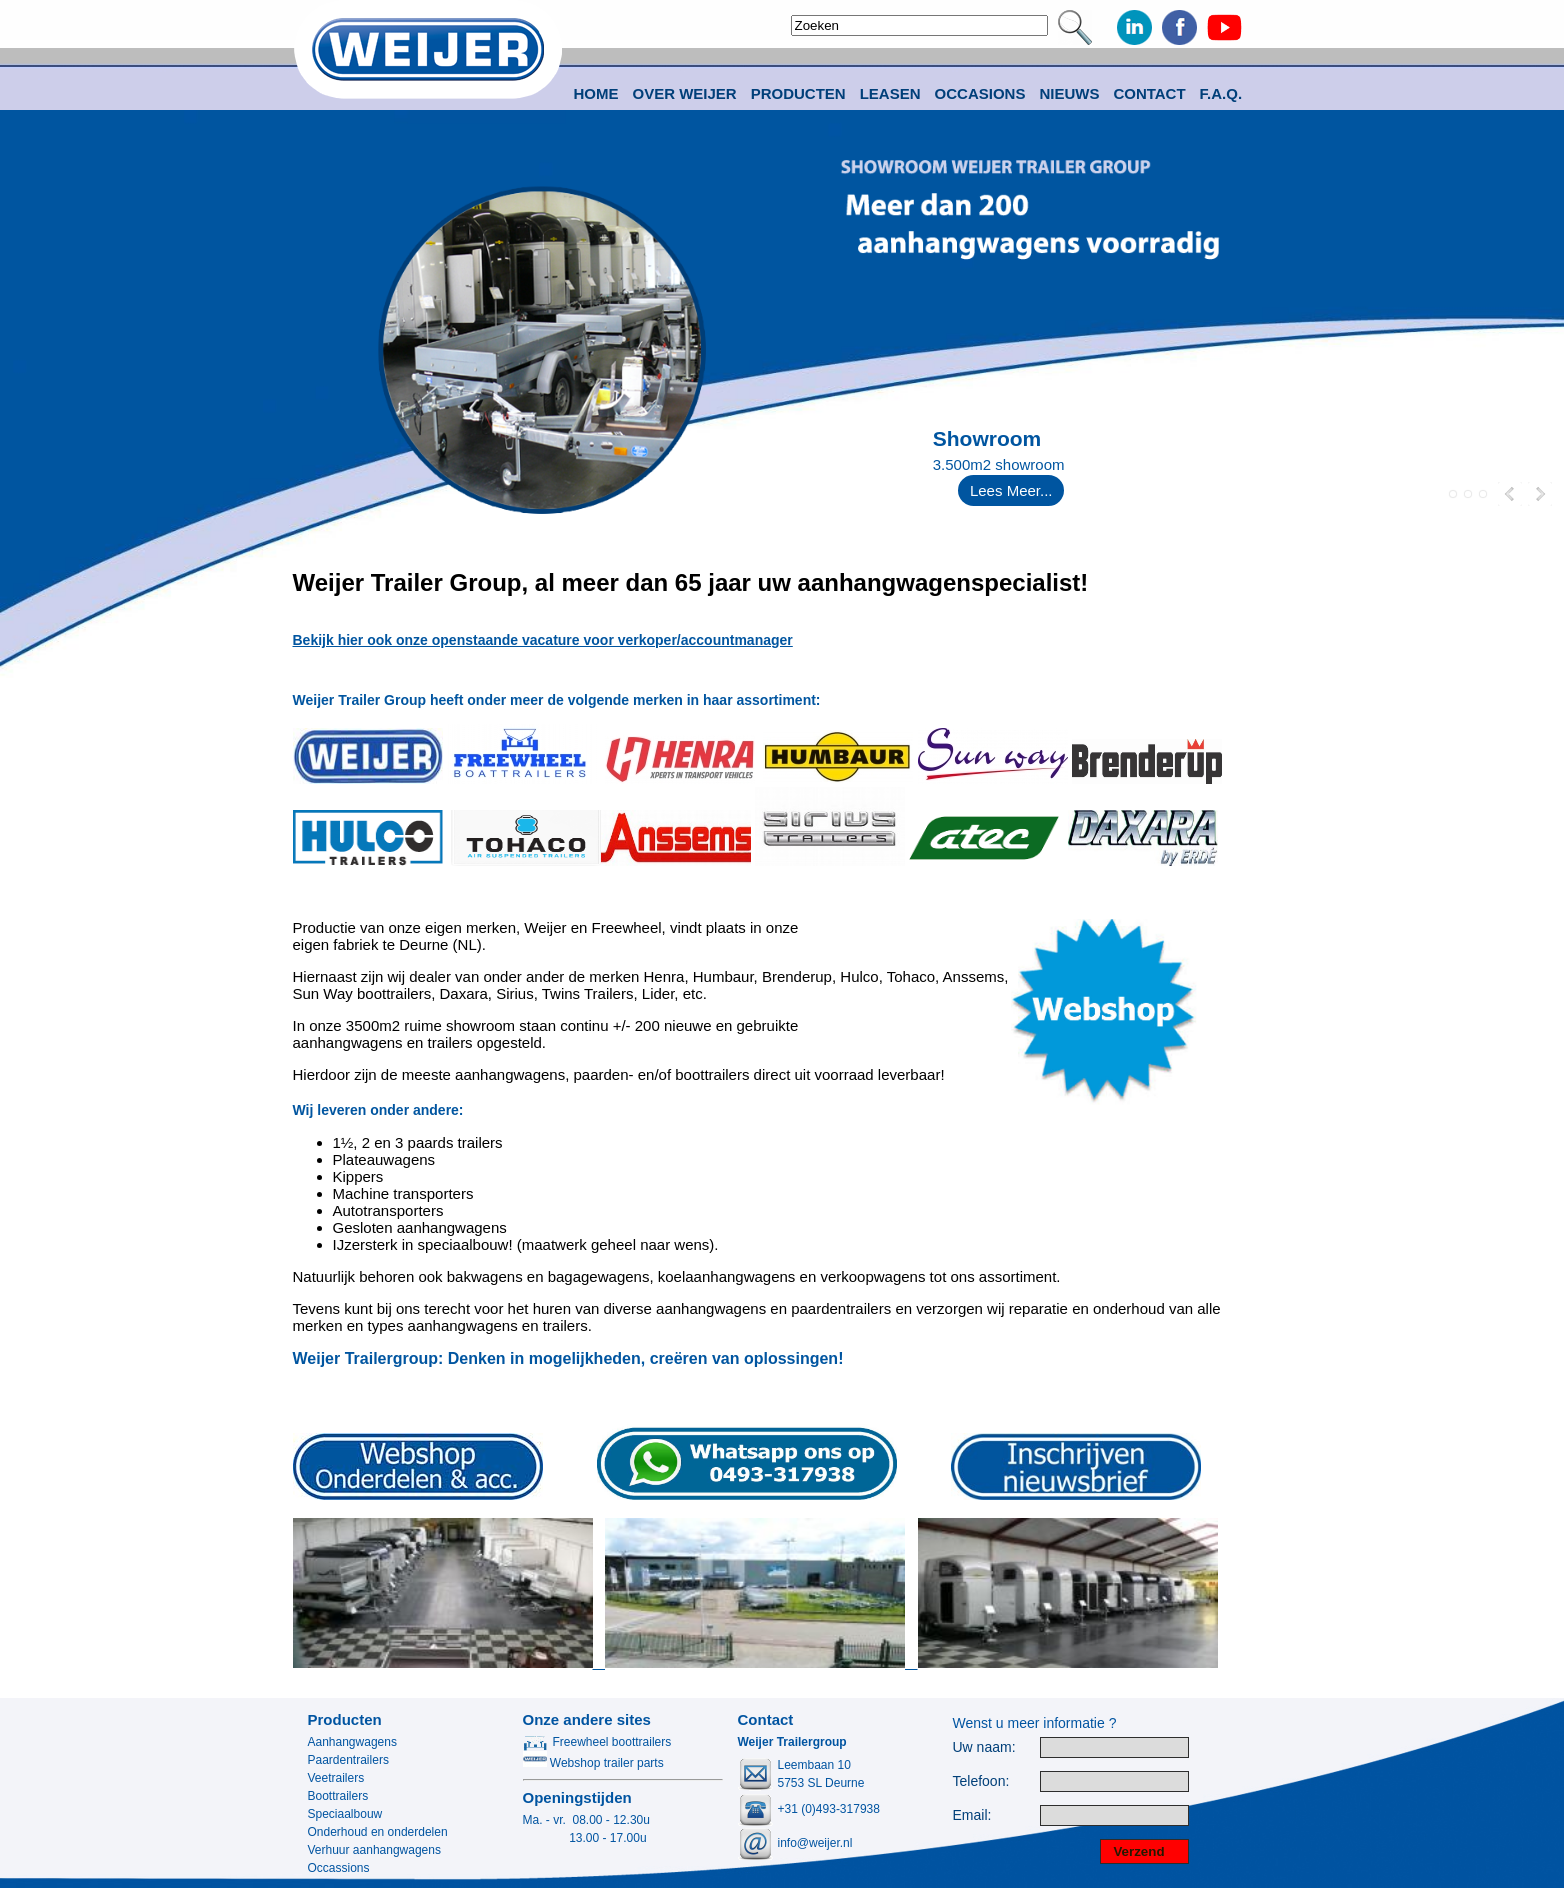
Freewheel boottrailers (597, 1742)
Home (596, 93)
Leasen (890, 93)
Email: (972, 1815)
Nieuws (1069, 93)
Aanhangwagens (352, 1742)
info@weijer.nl (815, 1843)
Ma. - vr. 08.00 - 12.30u (586, 1820)
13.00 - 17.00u (585, 1838)
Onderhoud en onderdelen (378, 1832)
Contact (1149, 93)
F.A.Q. (1221, 93)
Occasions (980, 93)
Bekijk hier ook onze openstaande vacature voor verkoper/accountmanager (543, 640)
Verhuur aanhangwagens (374, 1850)
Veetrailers (336, 1778)
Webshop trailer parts (593, 1763)
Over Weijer (685, 93)
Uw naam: (984, 1747)
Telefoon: (981, 1781)
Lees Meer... (1011, 490)
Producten (345, 1719)
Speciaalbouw (345, 1814)
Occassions (339, 1868)
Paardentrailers (348, 1760)
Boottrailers (338, 1796)
